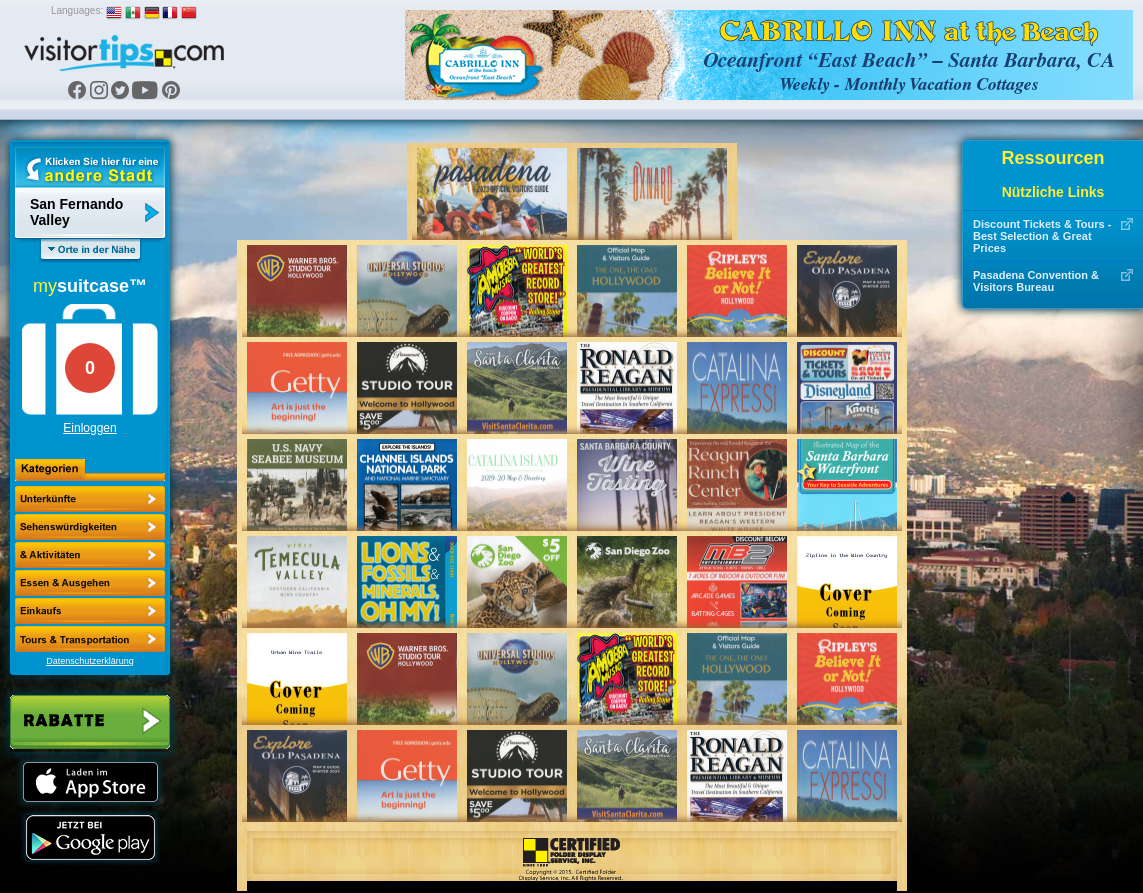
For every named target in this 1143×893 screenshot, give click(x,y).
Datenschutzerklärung (90, 661)
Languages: (77, 10)
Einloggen (89, 428)
